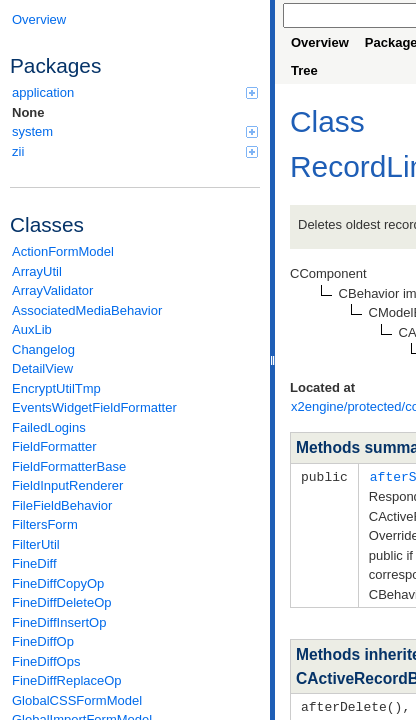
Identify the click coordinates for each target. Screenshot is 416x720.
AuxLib (32, 329)
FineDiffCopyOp (58, 583)
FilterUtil (36, 544)
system (135, 131)
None (28, 112)
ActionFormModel (63, 251)
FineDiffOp (43, 641)
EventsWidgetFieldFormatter (94, 407)
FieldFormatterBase (69, 466)
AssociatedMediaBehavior (87, 310)
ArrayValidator (52, 290)
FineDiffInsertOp (59, 622)
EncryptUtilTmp (56, 388)
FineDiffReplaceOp (67, 680)
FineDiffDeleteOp (61, 602)
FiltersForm (45, 524)
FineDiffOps (46, 661)
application (135, 92)
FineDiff (34, 563)
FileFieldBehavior (62, 505)
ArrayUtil (37, 271)
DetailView (42, 368)
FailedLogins (49, 427)
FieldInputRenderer (67, 485)
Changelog (43, 349)
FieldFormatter (54, 446)
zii (135, 151)
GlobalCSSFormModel (77, 700)
